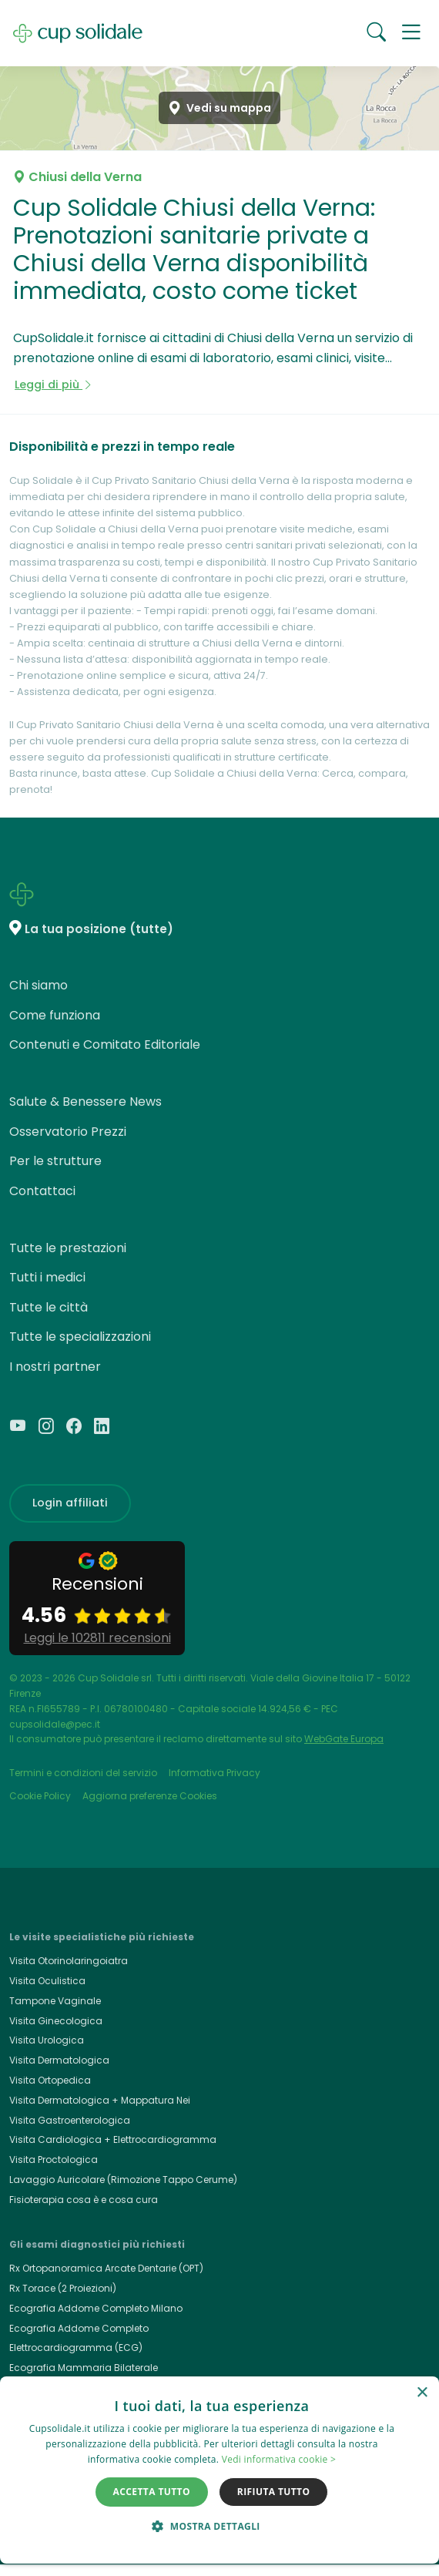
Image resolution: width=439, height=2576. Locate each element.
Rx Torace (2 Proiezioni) (62, 2288)
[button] (411, 33)
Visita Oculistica (47, 1980)
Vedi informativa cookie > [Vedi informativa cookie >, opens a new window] (279, 2459)
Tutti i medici (47, 1277)
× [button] (421, 2393)
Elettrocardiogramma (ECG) (75, 2347)
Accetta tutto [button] (151, 2491)
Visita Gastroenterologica (69, 2120)
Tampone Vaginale (55, 2000)
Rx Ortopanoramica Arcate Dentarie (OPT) (106, 2268)
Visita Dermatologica (59, 2060)
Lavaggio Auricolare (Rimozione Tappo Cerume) (123, 2179)
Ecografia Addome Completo (79, 2328)
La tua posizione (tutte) (99, 929)
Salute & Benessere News (85, 1101)
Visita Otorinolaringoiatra (68, 1960)
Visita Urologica (46, 2040)
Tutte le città (48, 1307)
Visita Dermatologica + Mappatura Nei (99, 2100)
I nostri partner (55, 1366)
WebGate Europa (344, 1738)
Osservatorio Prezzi (67, 1131)
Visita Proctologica (53, 2159)
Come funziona (54, 1015)
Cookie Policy (40, 1795)
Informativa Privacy (214, 1772)
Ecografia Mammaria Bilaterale (83, 2367)
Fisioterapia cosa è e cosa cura (83, 2199)
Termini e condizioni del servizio (83, 1772)
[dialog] (219, 2470)
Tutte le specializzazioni (80, 1336)
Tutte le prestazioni (67, 1248)
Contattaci (42, 1191)
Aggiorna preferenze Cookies (149, 1795)
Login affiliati (70, 1502)
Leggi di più (54, 384)
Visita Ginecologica (55, 2020)
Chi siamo (38, 985)
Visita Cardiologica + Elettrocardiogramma (112, 2139)
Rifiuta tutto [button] (273, 2491)
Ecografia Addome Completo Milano (96, 2308)
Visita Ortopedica (50, 2080)
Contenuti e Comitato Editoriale (104, 1044)
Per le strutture (55, 1161)
